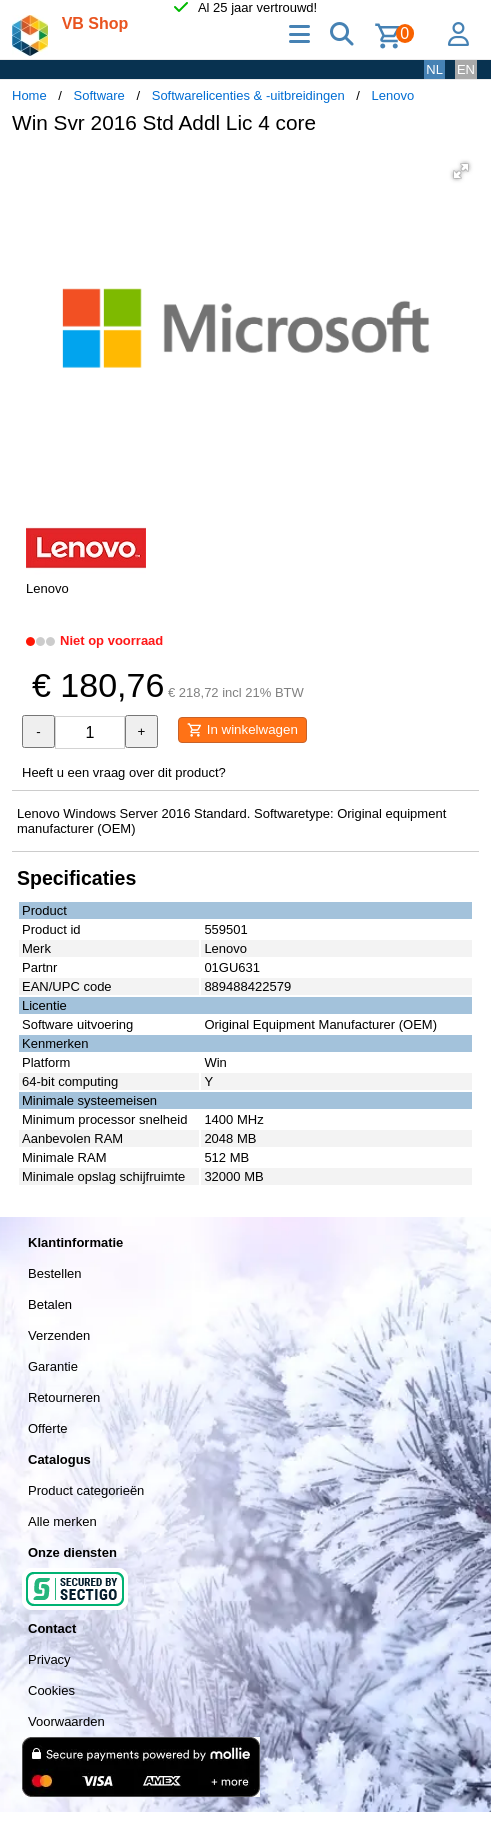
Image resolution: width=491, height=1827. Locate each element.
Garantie (53, 1366)
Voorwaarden (66, 1721)
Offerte (48, 1428)
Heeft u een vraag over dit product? (124, 772)
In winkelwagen (242, 730)
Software (99, 95)
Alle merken (62, 1521)
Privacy (49, 1659)
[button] (461, 171)
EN (466, 69)
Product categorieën (86, 1490)
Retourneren (64, 1397)
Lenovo (393, 95)
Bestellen (54, 1273)
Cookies (51, 1690)
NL (434, 69)
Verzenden (59, 1335)
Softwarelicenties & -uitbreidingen (248, 95)
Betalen (50, 1304)
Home (29, 95)
